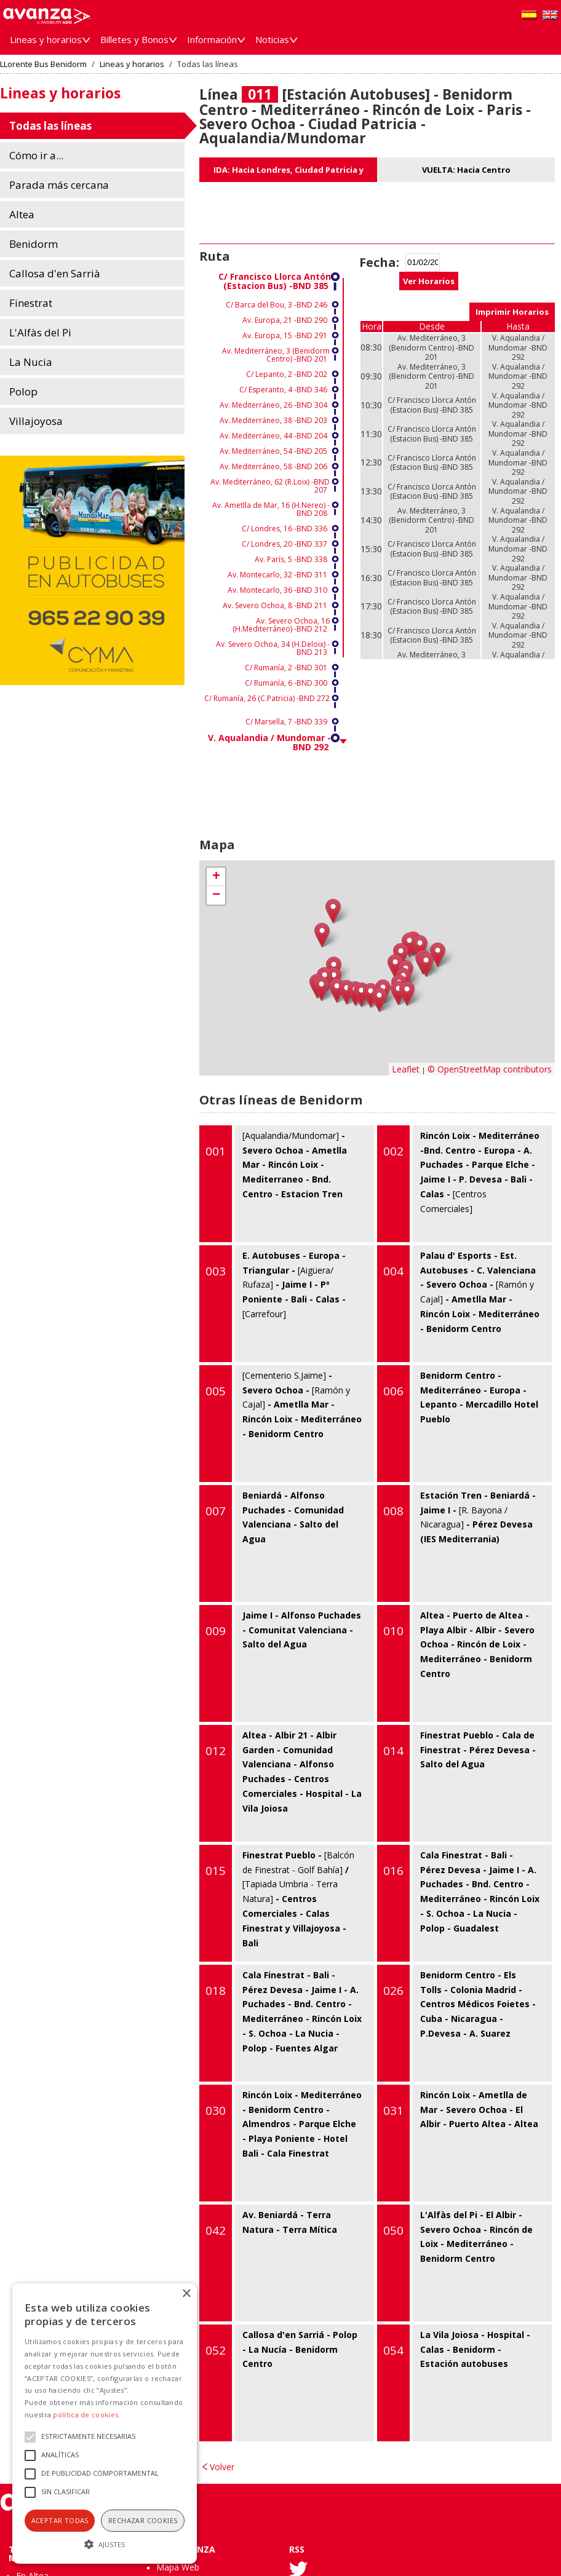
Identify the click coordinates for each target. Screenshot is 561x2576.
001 (215, 1151)
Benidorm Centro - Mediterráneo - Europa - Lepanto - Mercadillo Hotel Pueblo (457, 1423)
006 (393, 1391)
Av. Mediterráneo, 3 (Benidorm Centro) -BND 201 (276, 355)
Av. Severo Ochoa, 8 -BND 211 (275, 605)
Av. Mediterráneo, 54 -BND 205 (273, 451)
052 (215, 2350)
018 (215, 1991)
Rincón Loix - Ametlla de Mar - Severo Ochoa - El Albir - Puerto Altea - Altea (457, 2143)
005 (215, 1391)
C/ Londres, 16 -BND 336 (284, 528)
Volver (222, 2467)
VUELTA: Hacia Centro (466, 169)
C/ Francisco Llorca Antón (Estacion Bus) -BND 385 (274, 281)
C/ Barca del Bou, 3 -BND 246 (276, 304)
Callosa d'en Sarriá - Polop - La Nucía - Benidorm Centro (278, 2382)
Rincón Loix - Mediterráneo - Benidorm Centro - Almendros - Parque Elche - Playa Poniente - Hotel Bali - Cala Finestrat (280, 2143)
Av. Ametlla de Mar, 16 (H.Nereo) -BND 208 (271, 509)
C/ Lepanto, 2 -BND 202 (286, 374)
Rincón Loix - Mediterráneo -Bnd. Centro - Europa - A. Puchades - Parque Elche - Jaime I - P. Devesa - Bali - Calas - (458, 1183)
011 (260, 94)
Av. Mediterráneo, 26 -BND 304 (273, 405)
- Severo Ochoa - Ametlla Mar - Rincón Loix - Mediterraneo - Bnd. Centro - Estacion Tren (273, 1183)
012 (215, 1751)
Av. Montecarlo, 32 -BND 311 (277, 574)
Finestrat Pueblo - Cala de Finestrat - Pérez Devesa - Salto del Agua (456, 1783)
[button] (105, 2543)
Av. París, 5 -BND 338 (291, 559)
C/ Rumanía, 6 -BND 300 (286, 683)
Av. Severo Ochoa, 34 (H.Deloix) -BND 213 (273, 648)
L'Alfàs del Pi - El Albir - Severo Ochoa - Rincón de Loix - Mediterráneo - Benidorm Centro (455, 2263)
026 (393, 1991)
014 (393, 1751)
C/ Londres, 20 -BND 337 (284, 544)
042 (215, 2230)
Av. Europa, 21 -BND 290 (284, 320)
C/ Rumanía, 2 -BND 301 (286, 667)
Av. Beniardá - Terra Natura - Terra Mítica (268, 2263)
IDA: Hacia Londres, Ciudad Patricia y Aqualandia (288, 173)
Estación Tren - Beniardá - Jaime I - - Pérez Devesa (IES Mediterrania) (456, 1543)
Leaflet (406, 1069)
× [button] (186, 2294)
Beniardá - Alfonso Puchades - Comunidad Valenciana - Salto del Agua (271, 1543)
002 (393, 1151)
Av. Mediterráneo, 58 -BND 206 (273, 466)
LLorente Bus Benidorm (43, 64)
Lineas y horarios (132, 64)
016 (393, 1871)
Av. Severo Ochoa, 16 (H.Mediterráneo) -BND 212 (281, 625)
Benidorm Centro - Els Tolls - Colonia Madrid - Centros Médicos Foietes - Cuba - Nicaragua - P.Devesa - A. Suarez (456, 2023)
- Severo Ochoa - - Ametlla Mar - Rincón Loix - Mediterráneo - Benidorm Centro (280, 1423)
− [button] (216, 895)
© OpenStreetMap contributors (490, 1069)
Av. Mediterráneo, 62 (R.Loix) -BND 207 (270, 486)
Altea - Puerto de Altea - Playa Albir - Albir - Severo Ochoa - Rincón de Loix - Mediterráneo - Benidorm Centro (456, 1663)
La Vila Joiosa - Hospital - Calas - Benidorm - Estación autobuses (453, 2382)
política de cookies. (86, 2414)
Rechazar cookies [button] (142, 2520)
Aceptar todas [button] (60, 2520)
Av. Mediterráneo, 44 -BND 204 (273, 435)
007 (215, 1511)
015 (215, 1871)
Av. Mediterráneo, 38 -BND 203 (273, 420)
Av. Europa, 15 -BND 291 (284, 335)
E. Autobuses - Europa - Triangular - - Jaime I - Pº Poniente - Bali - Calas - (272, 1303)
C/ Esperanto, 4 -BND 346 (283, 389)
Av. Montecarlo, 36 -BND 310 (277, 590)
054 (393, 2350)
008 (393, 1511)
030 (215, 2110)
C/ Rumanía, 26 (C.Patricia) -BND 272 (267, 698)
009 (215, 1631)
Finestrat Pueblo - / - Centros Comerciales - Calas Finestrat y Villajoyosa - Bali (276, 1903)
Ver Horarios (429, 281)
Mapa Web (177, 2567)
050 (393, 2230)
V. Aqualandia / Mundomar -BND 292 (269, 742)
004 (393, 1271)
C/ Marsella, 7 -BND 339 (286, 721)
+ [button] (216, 877)
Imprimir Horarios (512, 311)
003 (215, 1271)
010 (393, 1631)
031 (393, 2110)
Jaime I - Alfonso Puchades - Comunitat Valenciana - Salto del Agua (280, 1663)
